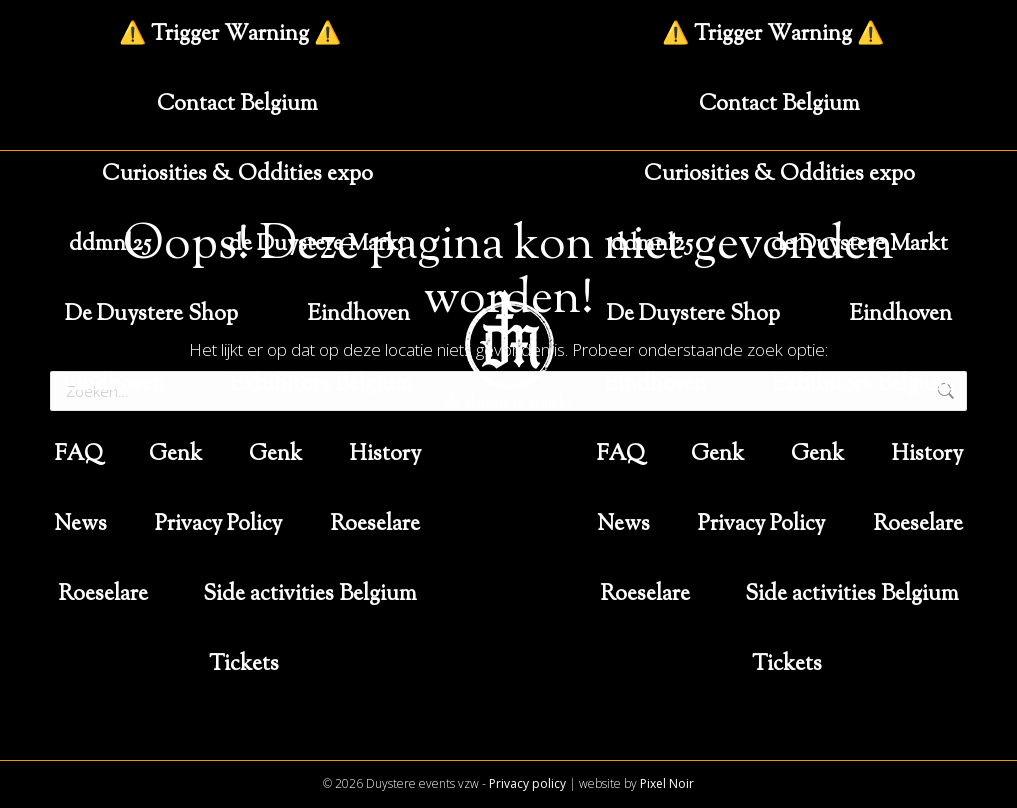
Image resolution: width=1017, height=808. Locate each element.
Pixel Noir (667, 783)
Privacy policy (527, 783)
